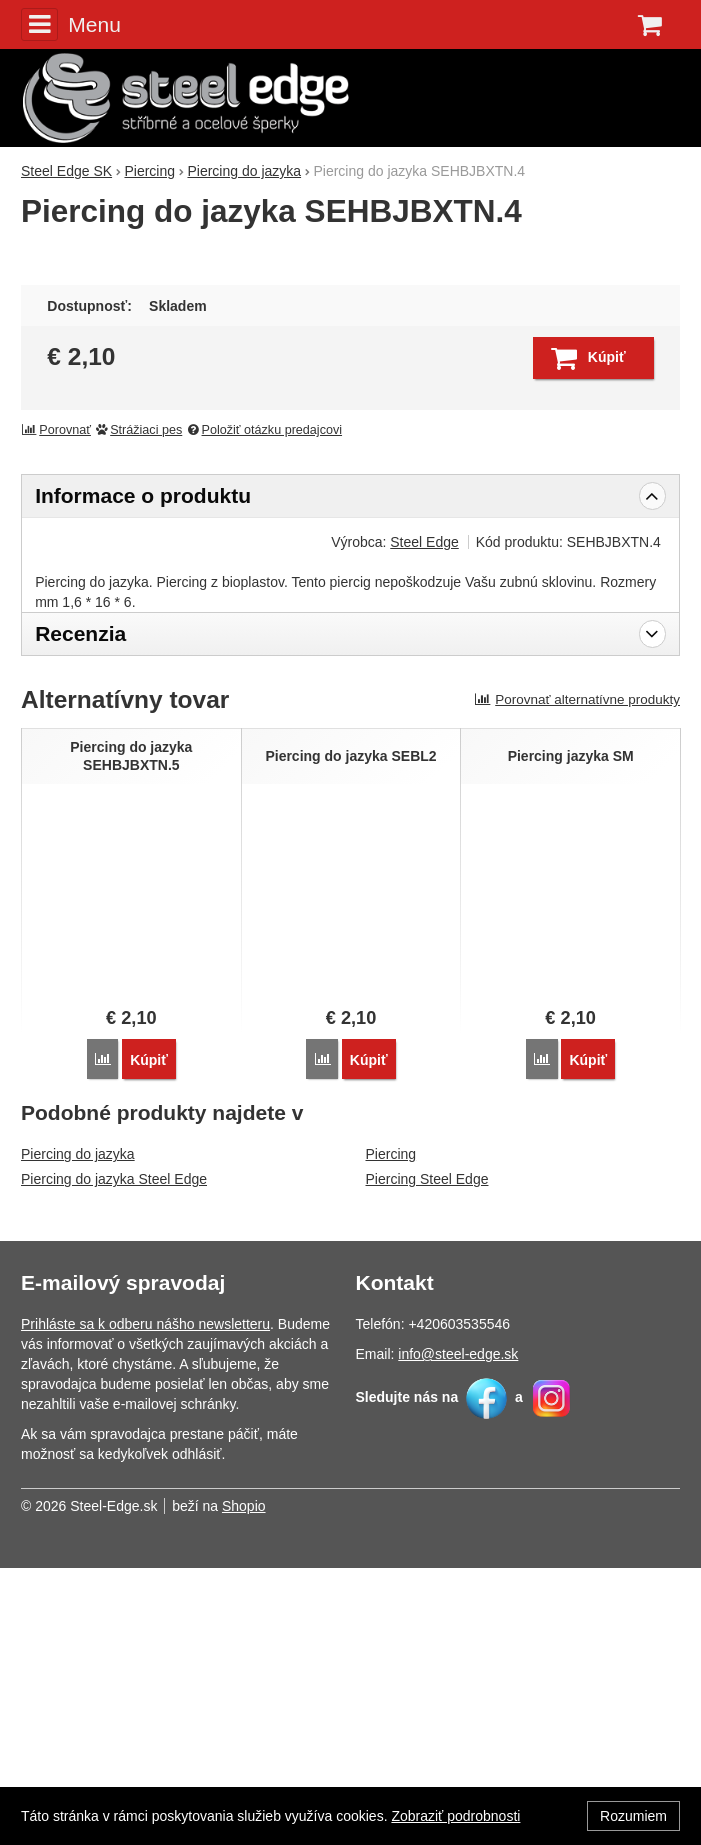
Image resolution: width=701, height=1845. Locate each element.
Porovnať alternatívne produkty (577, 976)
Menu (71, 24)
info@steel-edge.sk (458, 1631)
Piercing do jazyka (78, 1431)
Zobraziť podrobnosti (455, 1816)
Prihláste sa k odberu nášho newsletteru (145, 1601)
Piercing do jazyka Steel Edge (114, 1456)
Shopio (244, 1783)
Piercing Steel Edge (427, 1456)
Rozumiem (633, 1816)
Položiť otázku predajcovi (264, 707)
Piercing (391, 1431)
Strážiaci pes (138, 707)
